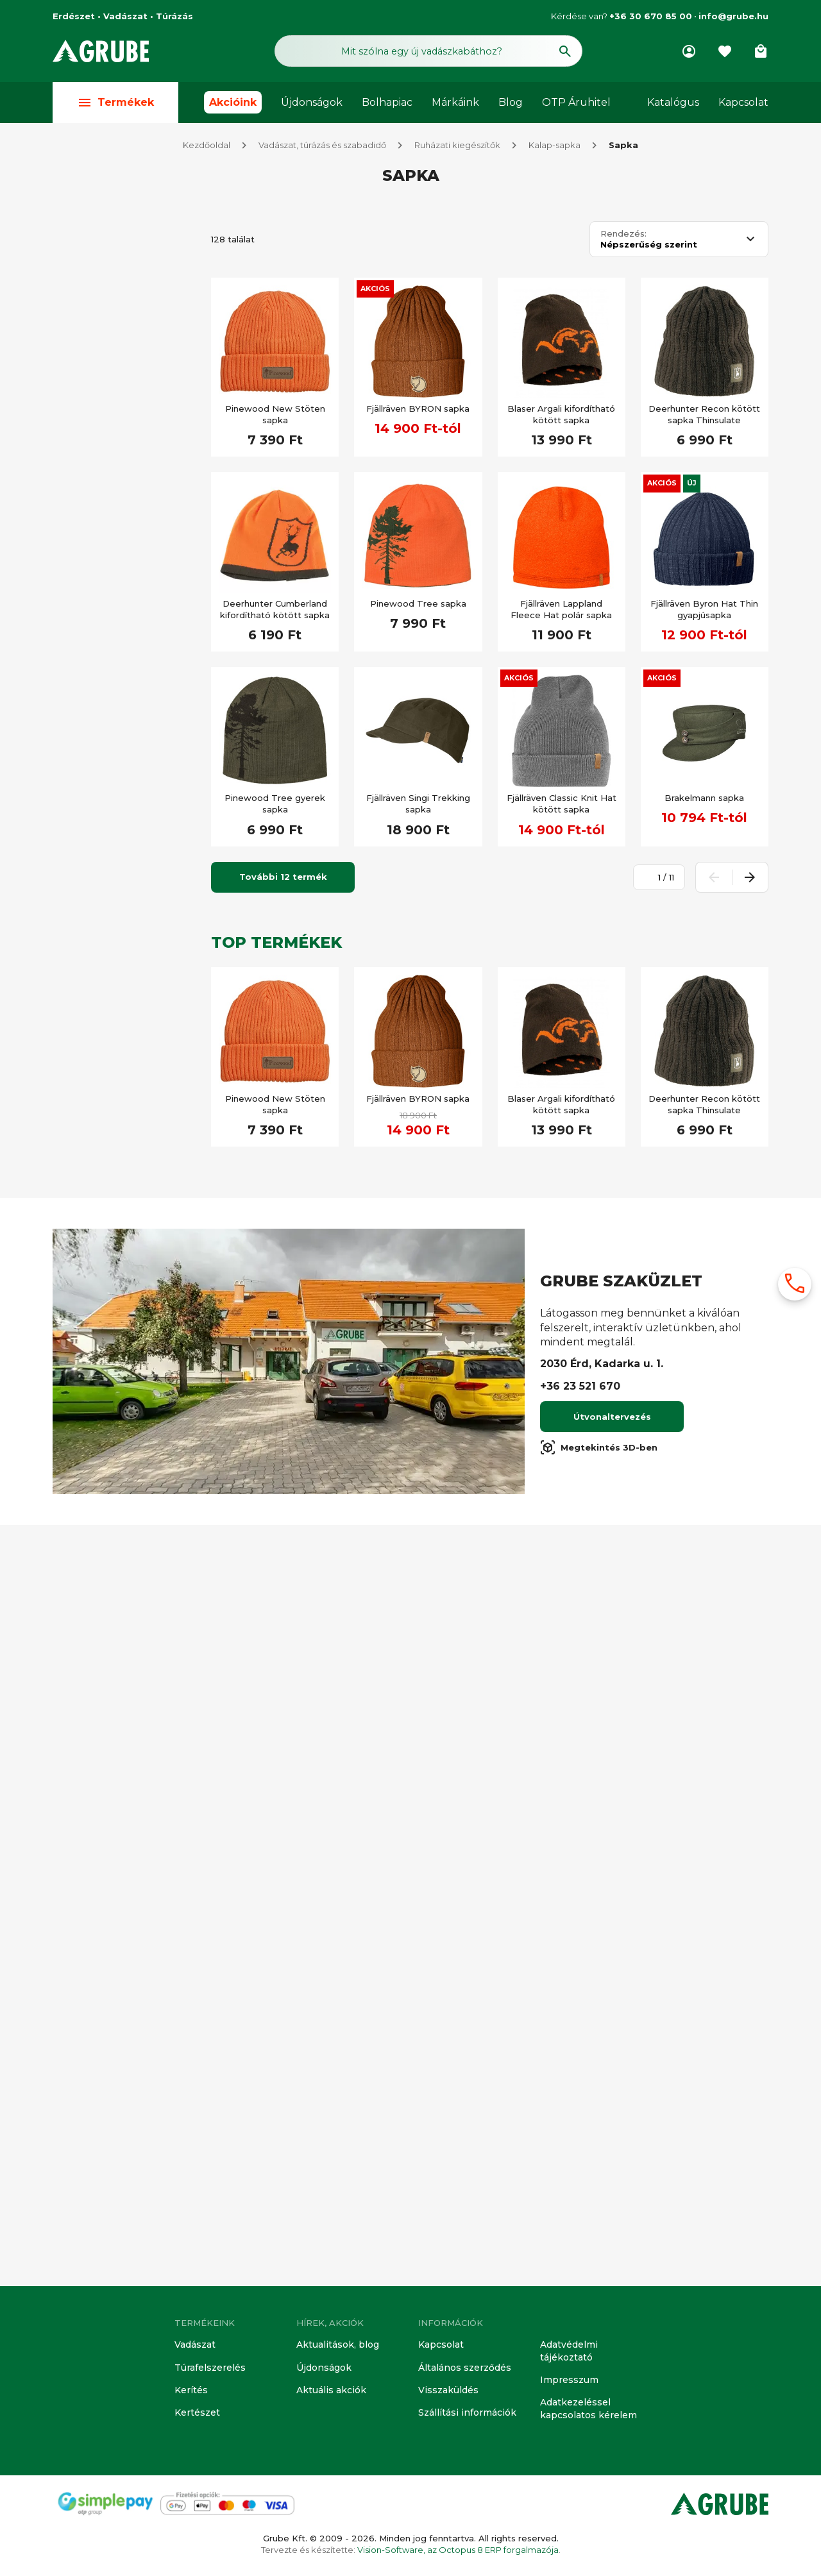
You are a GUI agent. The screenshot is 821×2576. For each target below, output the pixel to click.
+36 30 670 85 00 (650, 16)
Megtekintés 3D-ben (598, 2212)
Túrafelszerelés (207, 2371)
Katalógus (673, 103)
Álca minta (101, 1758)
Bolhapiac (387, 103)
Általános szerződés (461, 2371)
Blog (510, 103)
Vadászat (194, 2348)
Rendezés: (623, 235)
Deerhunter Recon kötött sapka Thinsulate (704, 415)
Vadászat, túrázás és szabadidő (322, 146)
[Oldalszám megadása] (652, 878)
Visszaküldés (445, 2392)
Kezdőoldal (206, 146)
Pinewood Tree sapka (418, 605)
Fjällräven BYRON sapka (418, 410)
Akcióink (233, 103)
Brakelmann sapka (704, 799)
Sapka (623, 146)
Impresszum (566, 2382)
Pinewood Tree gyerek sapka (274, 805)
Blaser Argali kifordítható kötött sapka (561, 415)
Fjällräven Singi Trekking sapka (418, 805)
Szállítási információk (463, 2414)
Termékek (115, 104)
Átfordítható (105, 1789)
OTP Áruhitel (576, 103)
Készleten (100, 908)
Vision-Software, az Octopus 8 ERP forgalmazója (458, 2550)
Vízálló (93, 1600)
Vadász (95, 253)
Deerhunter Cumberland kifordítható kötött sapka (275, 610)
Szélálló (96, 1632)
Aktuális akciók (328, 2392)
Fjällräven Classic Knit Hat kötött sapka (561, 805)
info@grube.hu (733, 16)
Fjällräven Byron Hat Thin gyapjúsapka (704, 610)
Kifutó (92, 939)
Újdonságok (312, 103)
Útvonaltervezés (612, 2181)
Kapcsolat (743, 103)
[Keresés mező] (428, 50)
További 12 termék (283, 878)
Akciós (375, 289)
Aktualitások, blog (335, 2348)
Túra (88, 1475)
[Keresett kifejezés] (124, 870)
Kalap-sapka (554, 146)
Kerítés (190, 2392)
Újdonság (99, 1232)
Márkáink (455, 103)
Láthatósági (104, 1726)
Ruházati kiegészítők (457, 146)
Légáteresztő (107, 1663)
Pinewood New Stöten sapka (275, 415)
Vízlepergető (107, 1695)
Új (692, 484)
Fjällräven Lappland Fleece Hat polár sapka (561, 610)
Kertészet (196, 2414)
